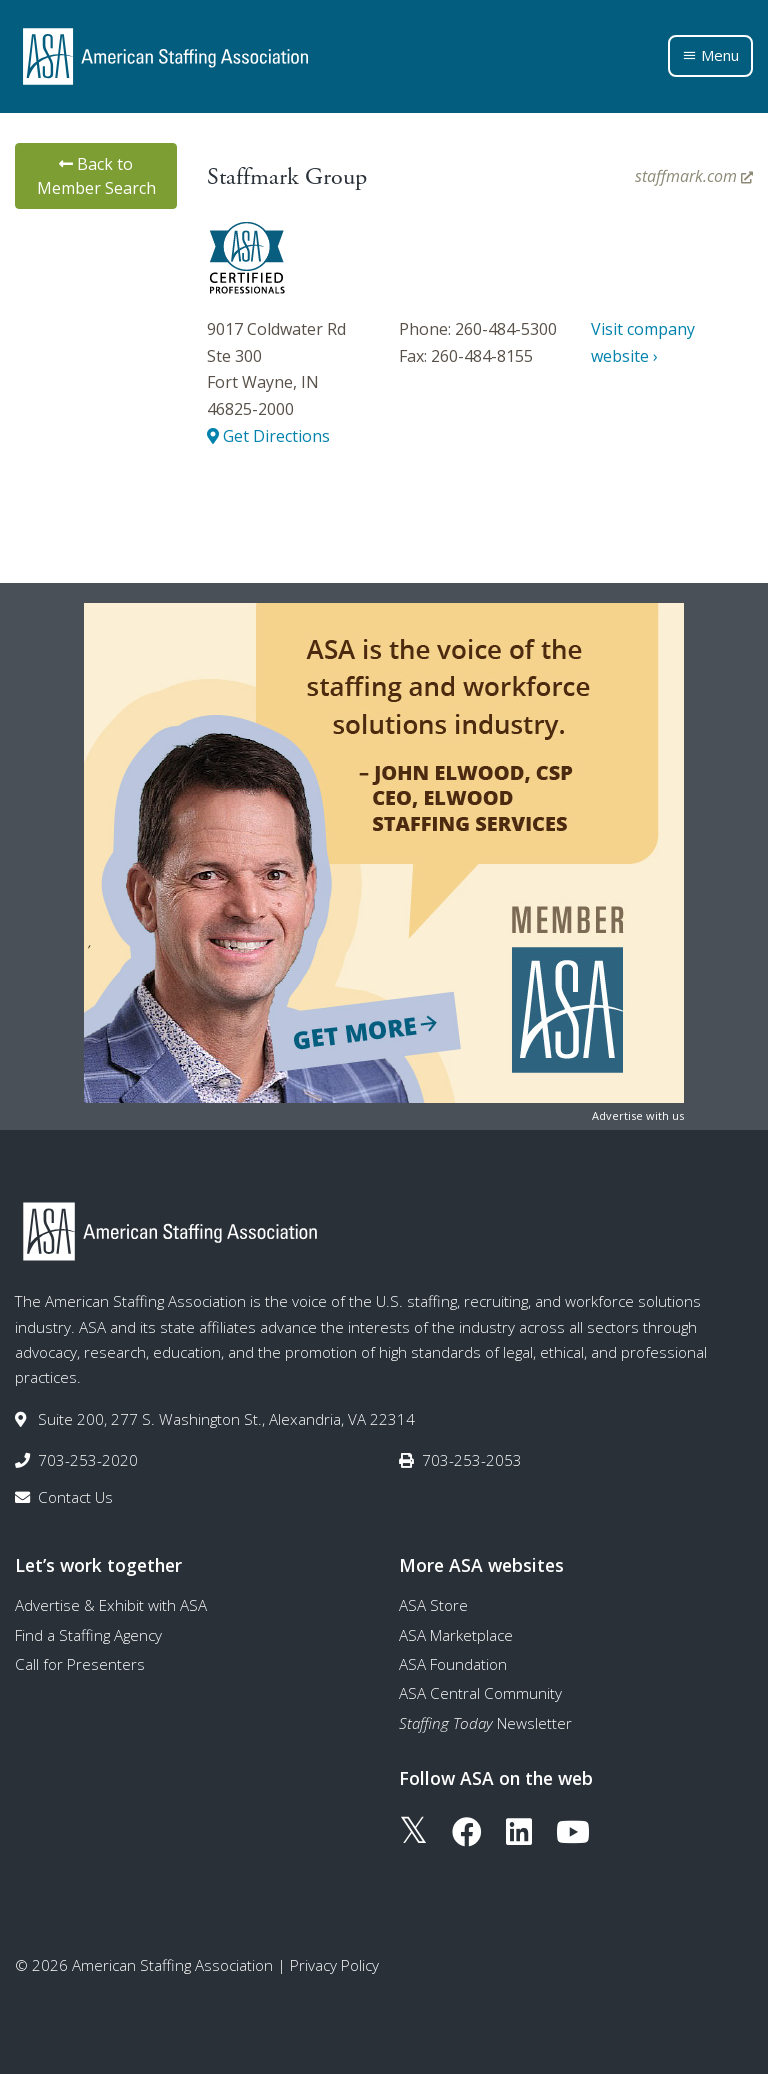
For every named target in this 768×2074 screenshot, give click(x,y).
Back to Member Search (96, 176)
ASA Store (433, 1605)
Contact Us (75, 1497)
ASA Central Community (480, 1693)
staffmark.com (694, 176)
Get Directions (268, 436)
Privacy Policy (334, 1965)
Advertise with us (638, 1115)
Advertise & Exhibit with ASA (111, 1605)
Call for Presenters (80, 1664)
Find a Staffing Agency (88, 1635)
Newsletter (485, 1723)
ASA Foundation (453, 1664)
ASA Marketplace (456, 1635)
